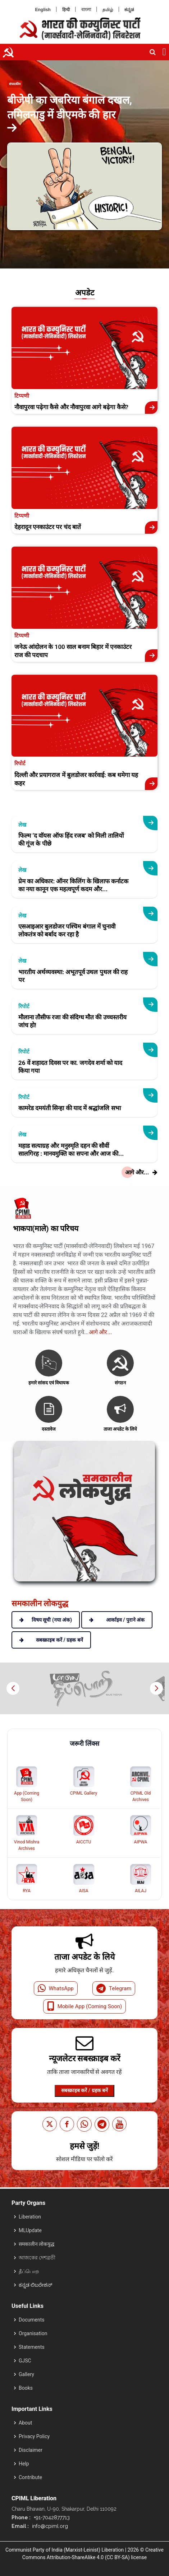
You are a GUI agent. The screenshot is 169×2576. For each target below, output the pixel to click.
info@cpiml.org (49, 2526)
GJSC (25, 2360)
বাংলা (86, 9)
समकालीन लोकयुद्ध (36, 2244)
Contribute (30, 2477)
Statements (32, 2347)
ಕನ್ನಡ (129, 9)
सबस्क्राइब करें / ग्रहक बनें (84, 2090)
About (25, 2422)
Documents (31, 2319)
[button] (156, 1688)
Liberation (30, 2216)
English (43, 9)
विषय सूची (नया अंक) (45, 1620)
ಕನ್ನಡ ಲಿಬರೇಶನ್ (35, 2284)
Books (26, 2387)
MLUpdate (30, 2230)
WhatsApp (56, 1988)
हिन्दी (66, 9)
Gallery (26, 2374)
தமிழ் (107, 9)
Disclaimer (30, 2450)
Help (24, 2463)
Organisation (33, 2333)
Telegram (113, 1988)
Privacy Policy (34, 2436)
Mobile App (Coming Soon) (84, 2006)
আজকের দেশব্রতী (37, 2257)
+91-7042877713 (51, 2517)
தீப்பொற (29, 2271)
